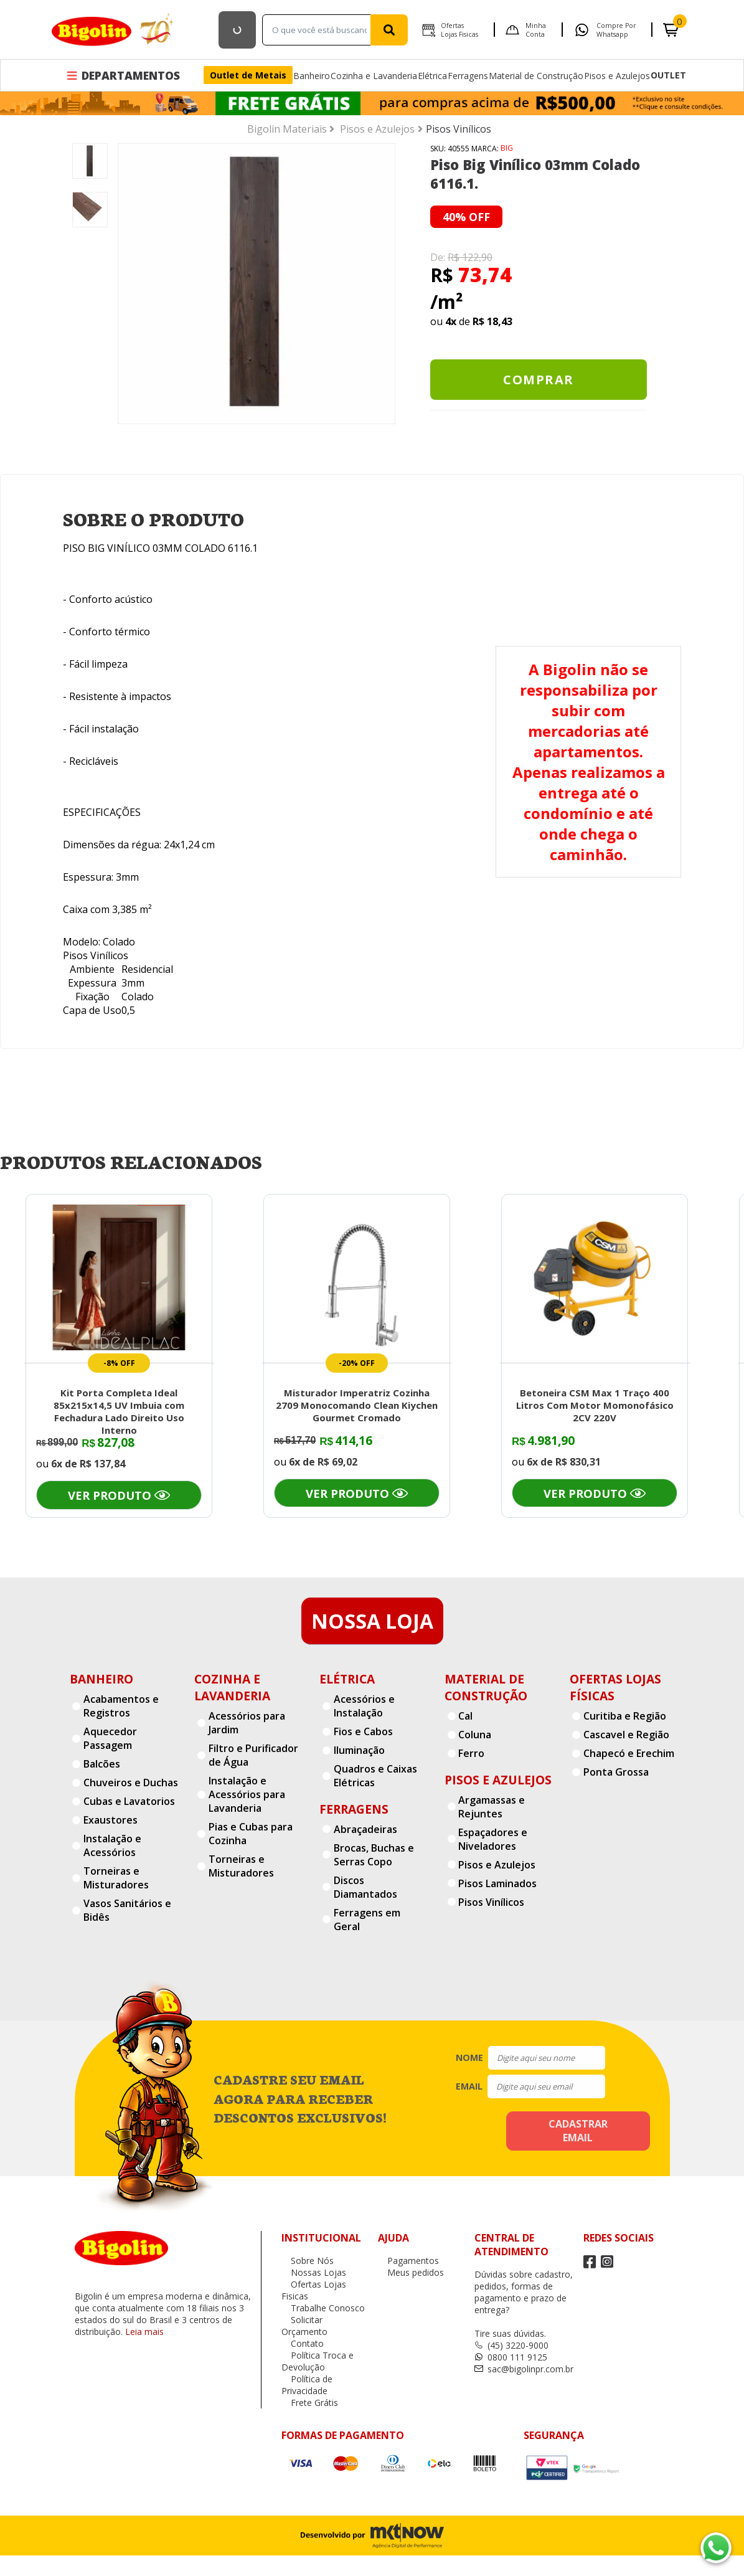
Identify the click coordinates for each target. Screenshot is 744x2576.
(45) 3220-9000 (511, 2345)
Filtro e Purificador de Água (253, 1755)
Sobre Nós (307, 2260)
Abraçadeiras (365, 1829)
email (469, 2086)
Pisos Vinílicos (491, 1902)
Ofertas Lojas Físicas (615, 1687)
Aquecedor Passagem (110, 1738)
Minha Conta (535, 30)
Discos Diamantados (365, 1887)
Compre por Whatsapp (616, 30)
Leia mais (144, 2331)
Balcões (101, 1764)
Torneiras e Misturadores (116, 1878)
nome (469, 2057)
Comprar (538, 379)
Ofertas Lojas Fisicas (459, 30)
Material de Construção (536, 76)
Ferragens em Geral (367, 1919)
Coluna (474, 1734)
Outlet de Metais (248, 75)
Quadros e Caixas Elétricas (375, 1775)
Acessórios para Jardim (247, 1722)
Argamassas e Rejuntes (491, 1807)
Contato (302, 2343)
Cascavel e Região (626, 1734)
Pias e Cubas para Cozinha (251, 1833)
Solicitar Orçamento (304, 2325)
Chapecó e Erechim (628, 1753)
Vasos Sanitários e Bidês (127, 1910)
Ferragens (468, 76)
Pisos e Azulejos (617, 76)
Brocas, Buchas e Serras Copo (374, 1854)
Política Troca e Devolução (317, 2361)
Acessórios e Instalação (364, 1706)
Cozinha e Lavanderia (374, 76)
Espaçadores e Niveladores (492, 1839)
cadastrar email (578, 2130)
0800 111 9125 (510, 2357)
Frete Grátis (309, 2402)
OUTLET (668, 75)
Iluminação (359, 1750)
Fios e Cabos (363, 1731)
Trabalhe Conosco (323, 2308)
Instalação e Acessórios (112, 1845)
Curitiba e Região (624, 1716)
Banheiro (311, 76)
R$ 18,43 (492, 321)
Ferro (471, 1753)
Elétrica (432, 76)
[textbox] (319, 29)
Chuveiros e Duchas (130, 1782)
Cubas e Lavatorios (129, 1801)
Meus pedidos (411, 2272)
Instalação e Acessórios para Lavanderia (247, 1794)
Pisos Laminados (497, 1883)
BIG (507, 148)
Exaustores (110, 1820)
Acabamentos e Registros (121, 1706)
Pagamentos (408, 2260)
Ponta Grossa (616, 1772)
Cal (465, 1716)
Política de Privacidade (306, 2385)
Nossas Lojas (313, 2272)
